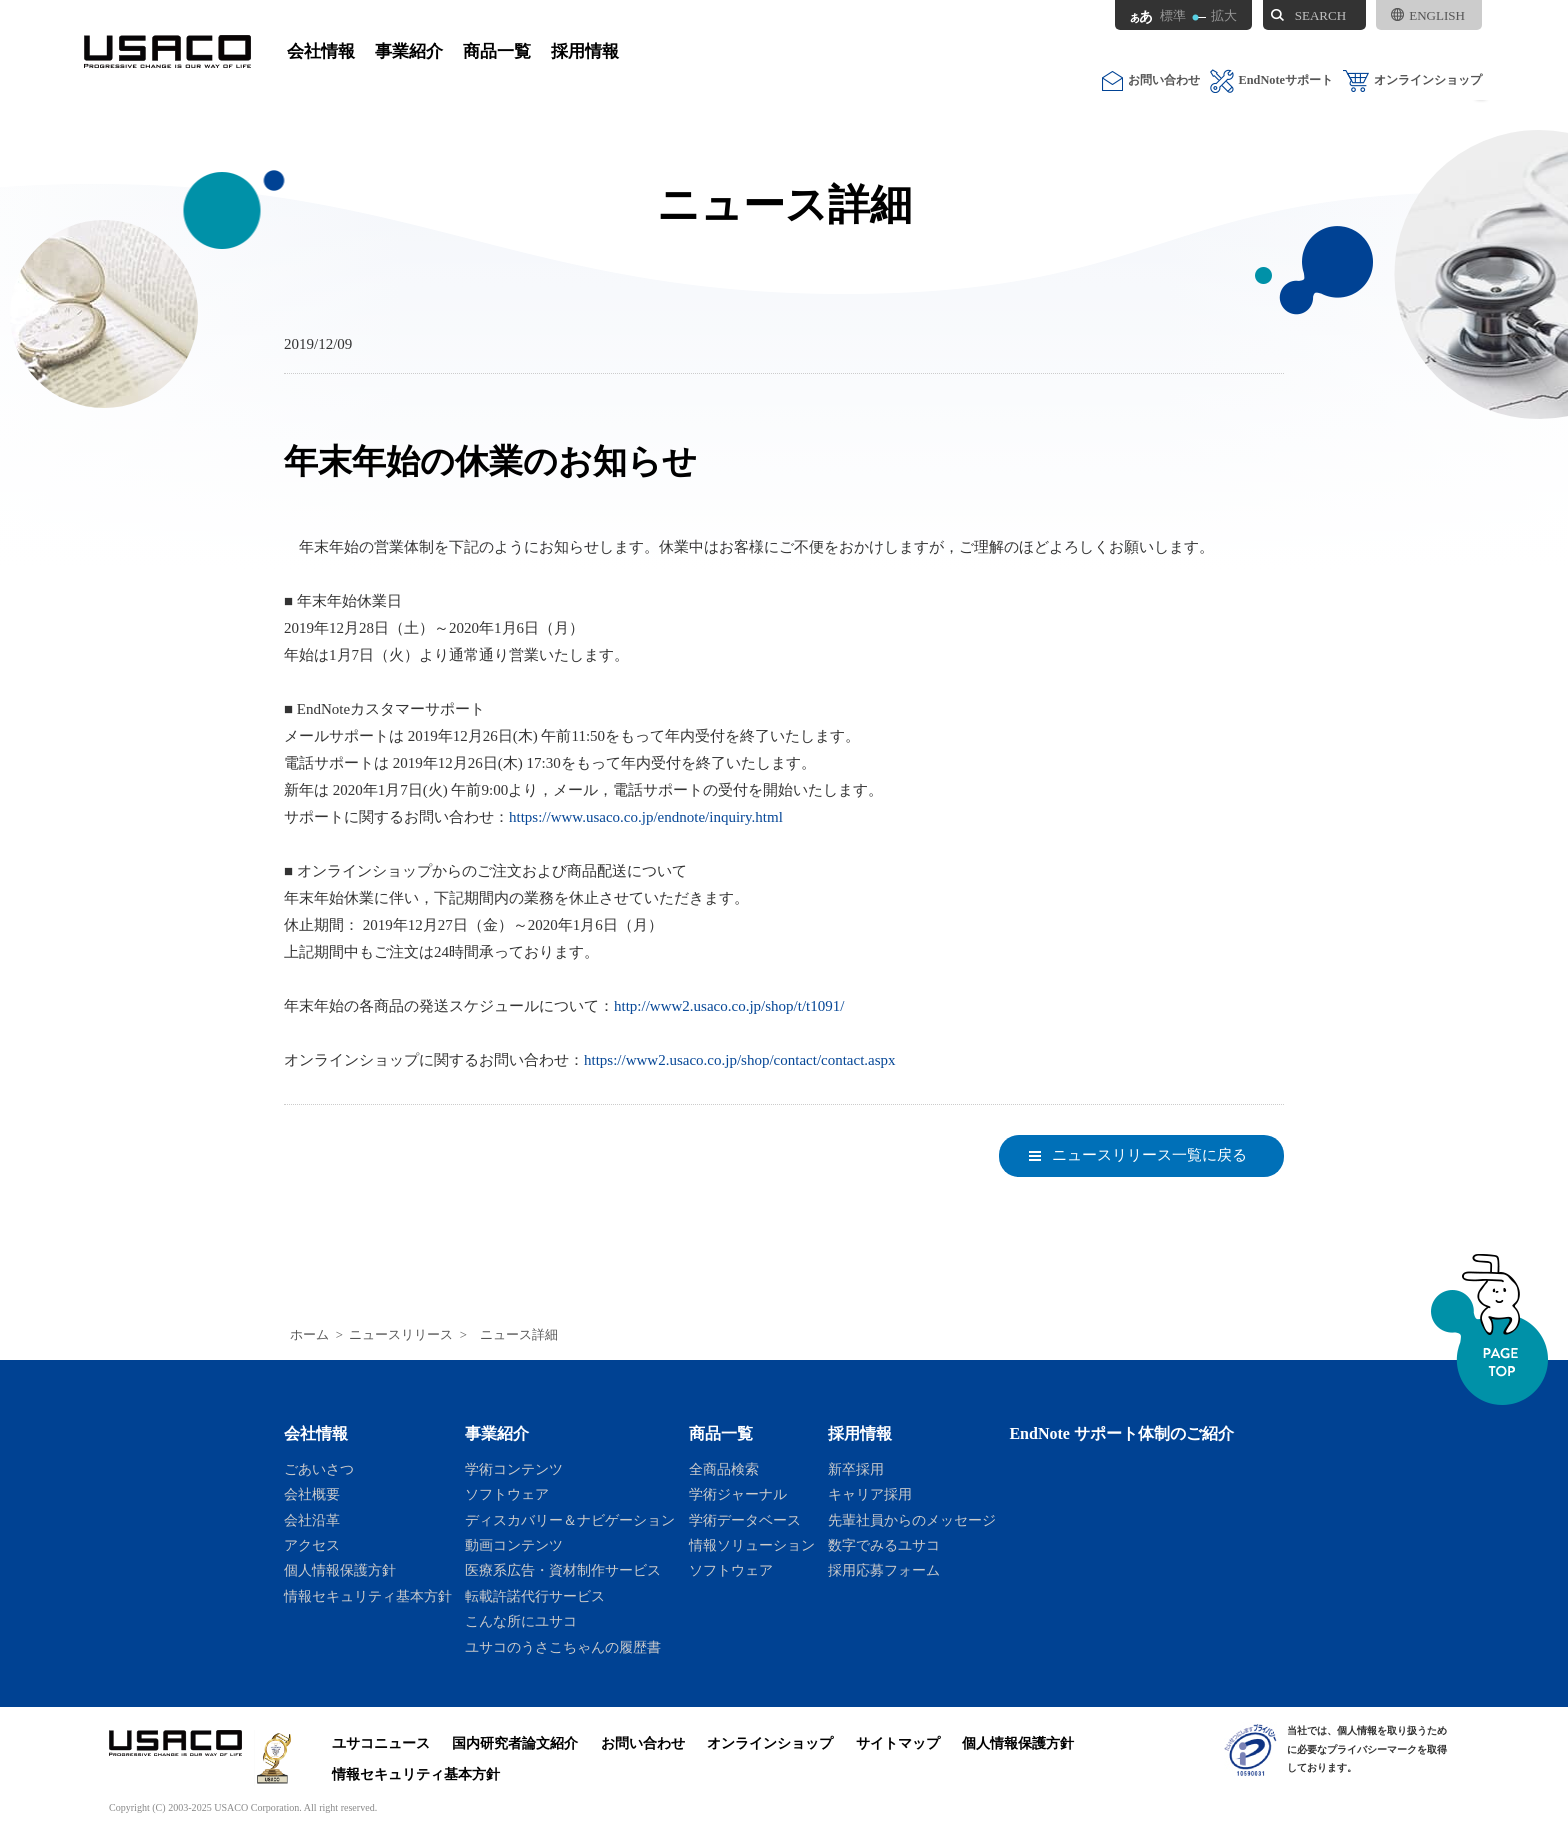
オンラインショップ (1412, 80)
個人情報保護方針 (340, 1570)
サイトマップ (898, 1743)
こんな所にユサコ (521, 1621)
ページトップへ (1489, 1329)
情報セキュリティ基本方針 (368, 1596)
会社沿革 (312, 1520)
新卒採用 (856, 1469)
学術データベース (745, 1520)
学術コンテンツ (514, 1469)
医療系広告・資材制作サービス (563, 1570)
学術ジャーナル (738, 1494)
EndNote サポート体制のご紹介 (1121, 1433)
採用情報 (585, 51)
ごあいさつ (319, 1469)
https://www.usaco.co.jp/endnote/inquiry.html (646, 817)
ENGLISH (1428, 15)
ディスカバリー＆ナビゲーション (570, 1520)
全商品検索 (724, 1469)
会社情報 (321, 51)
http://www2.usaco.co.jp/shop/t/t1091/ (729, 1006)
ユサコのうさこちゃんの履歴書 (563, 1647)
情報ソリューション (752, 1545)
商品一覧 (497, 51)
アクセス (312, 1545)
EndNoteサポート (1271, 80)
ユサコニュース (381, 1743)
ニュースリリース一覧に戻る (1149, 1155)
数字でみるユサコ (884, 1545)
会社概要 (312, 1494)
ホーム (309, 1335)
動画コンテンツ (514, 1545)
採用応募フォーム (884, 1570)
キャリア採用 (870, 1494)
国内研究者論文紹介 (515, 1743)
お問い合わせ (1151, 80)
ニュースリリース (401, 1335)
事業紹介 (409, 51)
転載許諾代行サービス (535, 1596)
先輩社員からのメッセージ (912, 1520)
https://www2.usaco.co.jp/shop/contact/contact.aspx (740, 1060)
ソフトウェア (507, 1494)
